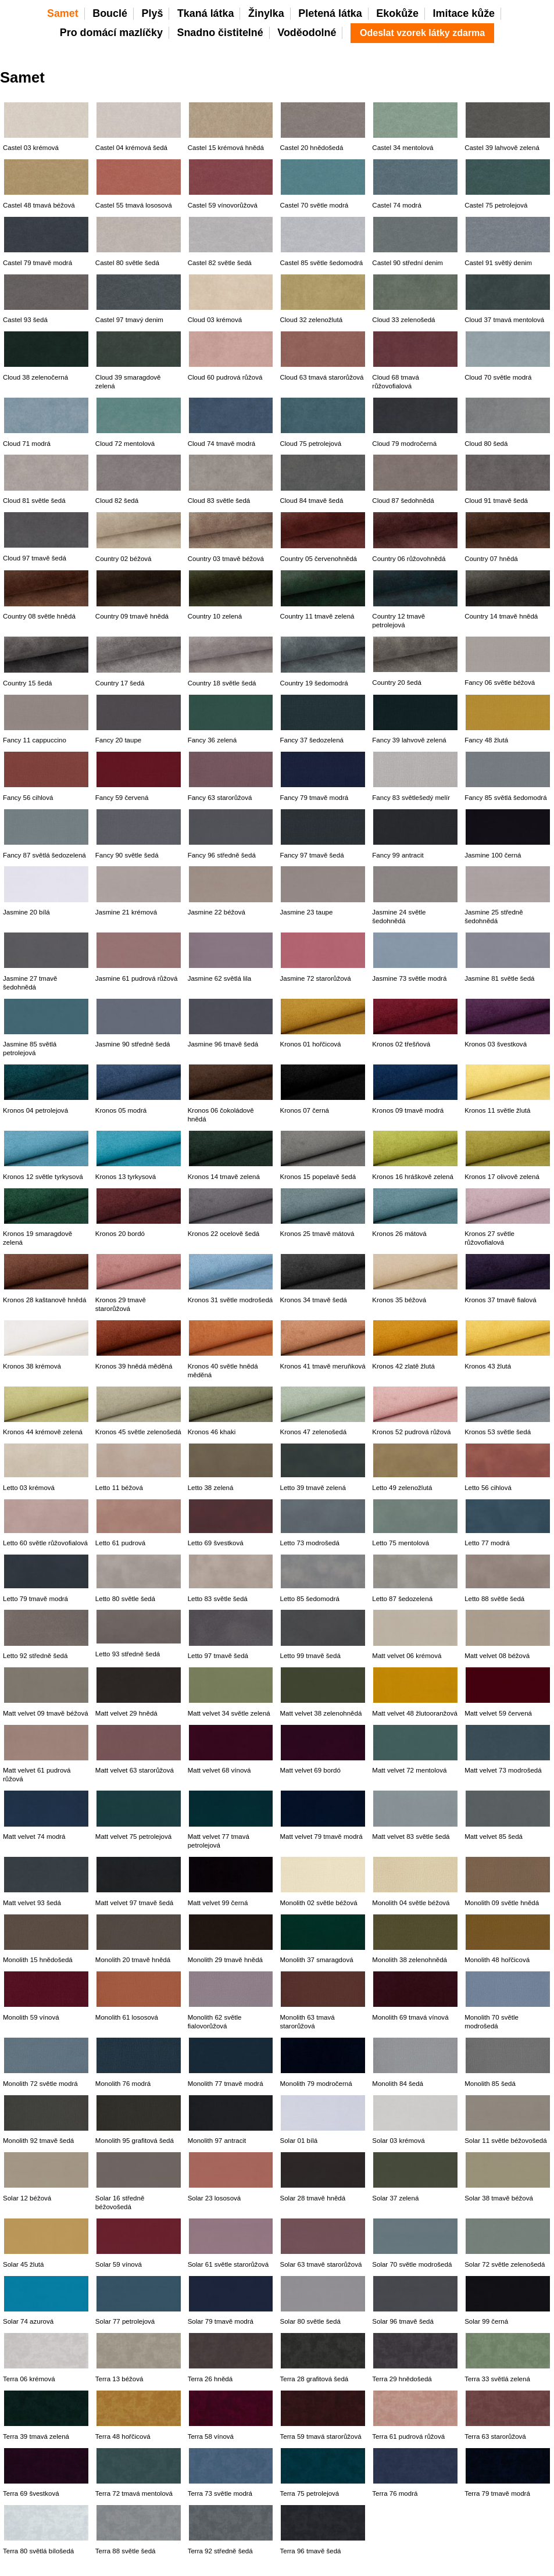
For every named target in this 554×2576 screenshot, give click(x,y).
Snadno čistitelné (220, 32)
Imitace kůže (464, 13)
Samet (62, 13)
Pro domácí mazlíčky (111, 32)
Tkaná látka (205, 13)
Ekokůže (397, 13)
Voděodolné (306, 32)
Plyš (152, 13)
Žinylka (266, 13)
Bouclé (109, 13)
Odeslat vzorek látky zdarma (422, 33)
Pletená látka (330, 13)
